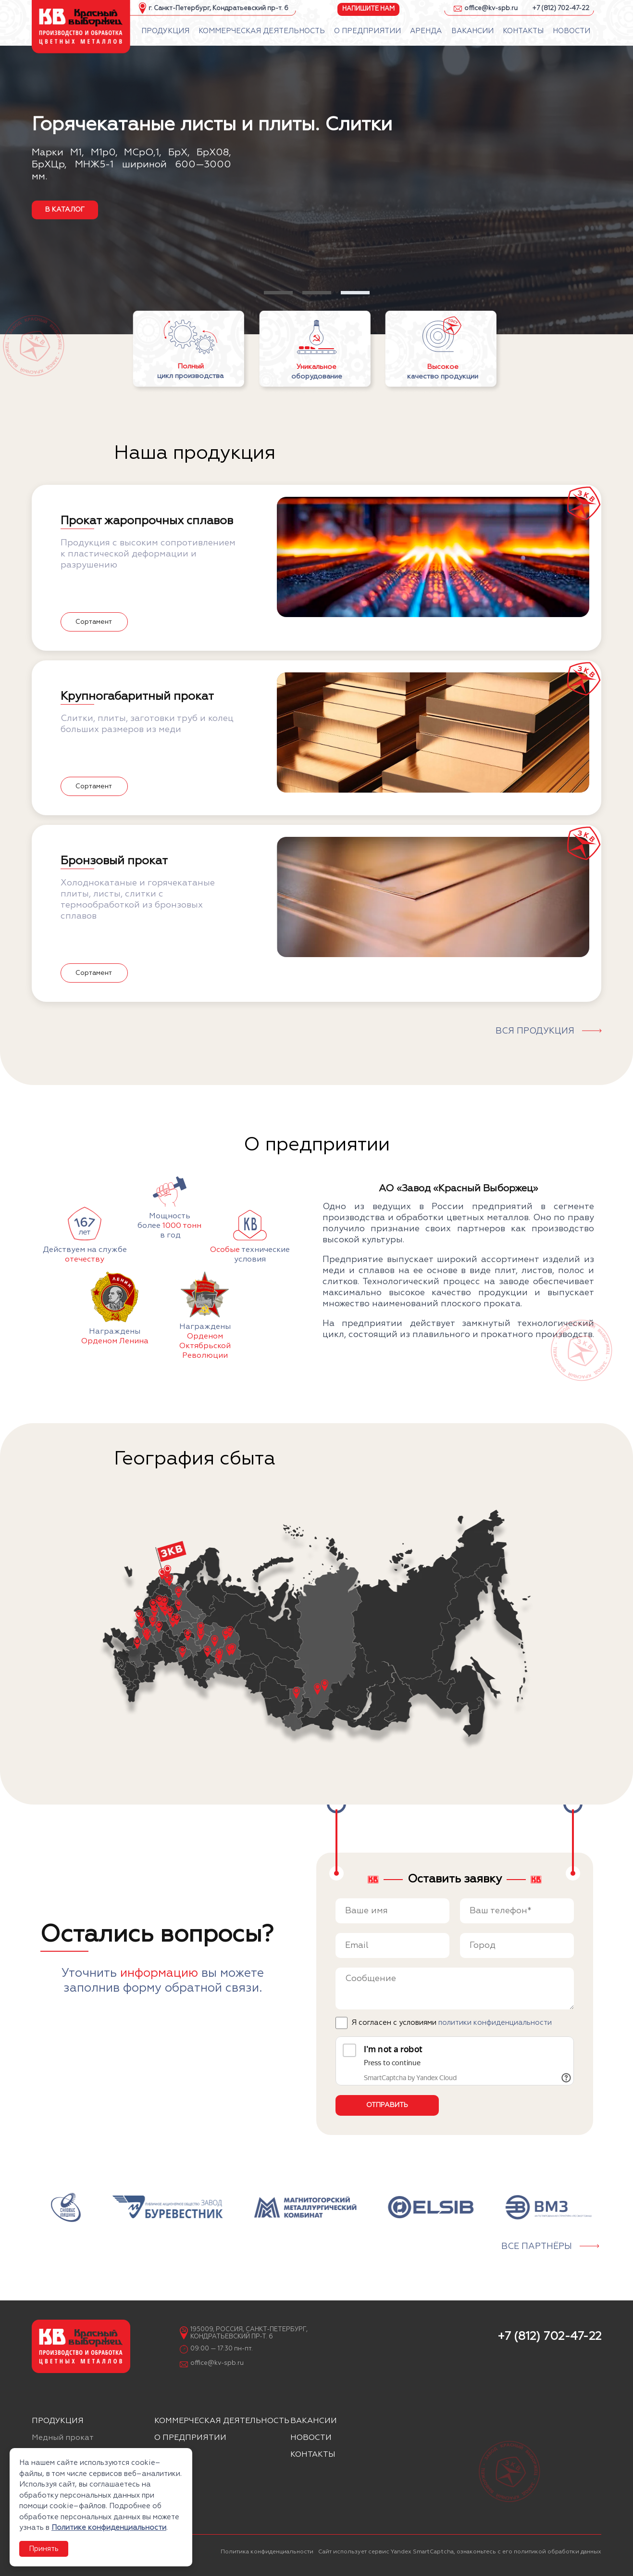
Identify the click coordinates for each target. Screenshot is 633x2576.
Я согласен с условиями (451, 2022)
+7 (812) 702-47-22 (560, 8)
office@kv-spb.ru (491, 8)
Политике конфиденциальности (108, 2527)
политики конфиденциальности (495, 2022)
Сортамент (93, 622)
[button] (278, 292)
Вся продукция (535, 1031)
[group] (66, 2207)
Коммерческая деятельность (221, 2421)
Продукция (58, 2421)
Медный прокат (63, 2438)
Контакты (312, 2455)
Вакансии (313, 2421)
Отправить (387, 2105)
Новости (311, 2438)
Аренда (171, 2455)
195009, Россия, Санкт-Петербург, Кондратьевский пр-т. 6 (249, 2333)
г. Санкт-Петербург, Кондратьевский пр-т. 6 (218, 8)
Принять (44, 2548)
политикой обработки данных (557, 2552)
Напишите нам (368, 8)
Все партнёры (536, 2246)
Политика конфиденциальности (267, 2552)
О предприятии (190, 2438)
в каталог (65, 209)
